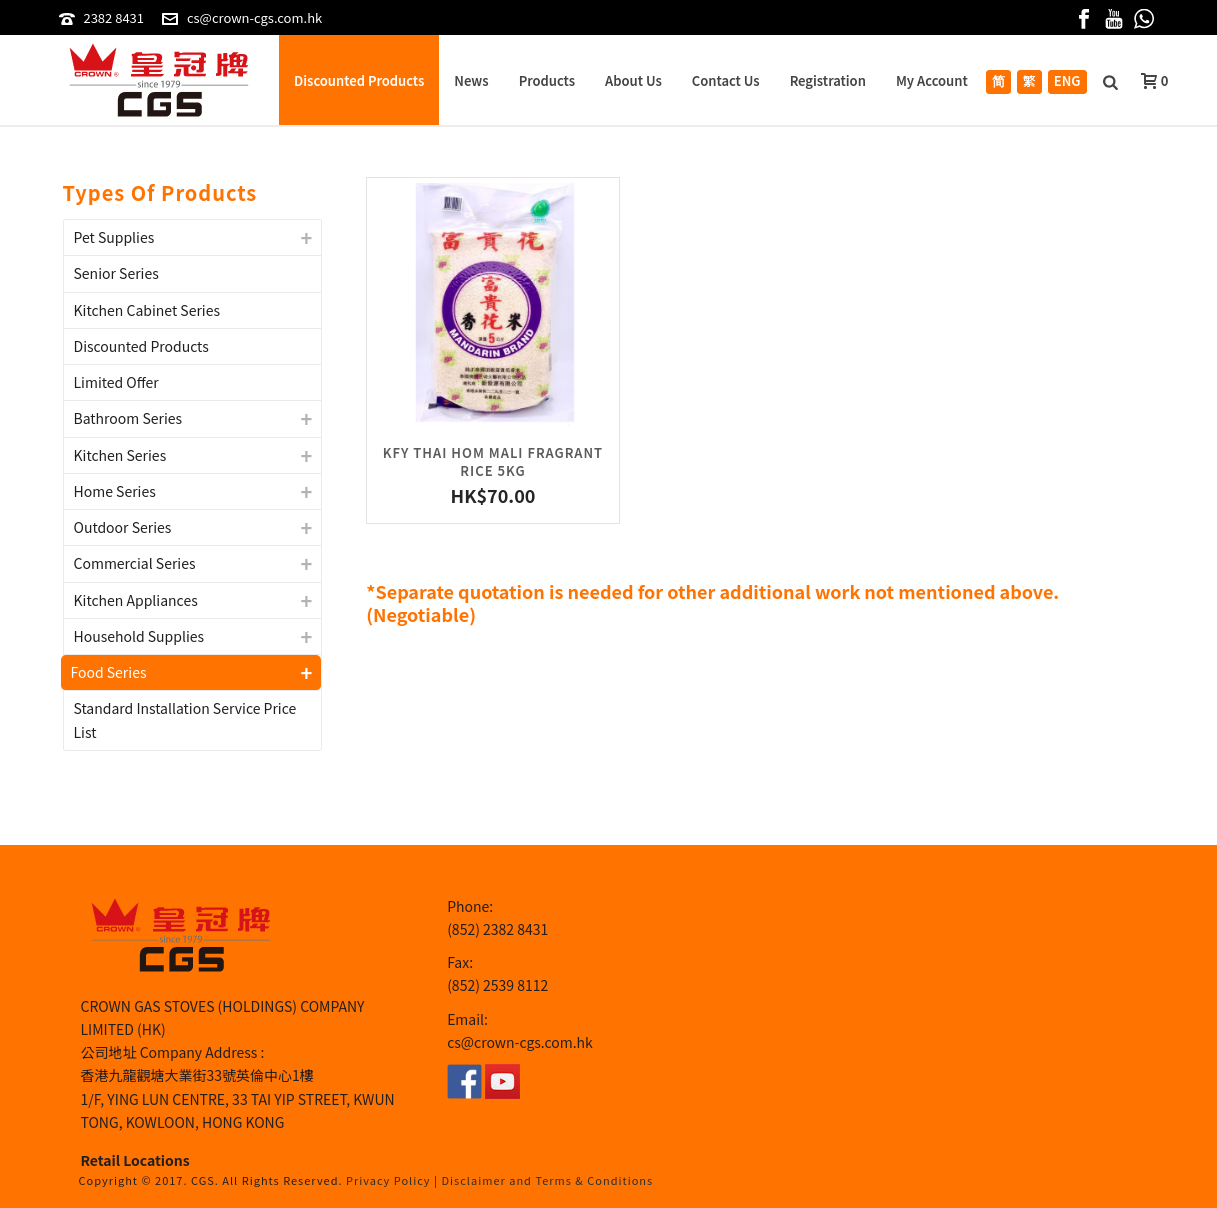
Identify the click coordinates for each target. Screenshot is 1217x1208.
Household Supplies (139, 636)
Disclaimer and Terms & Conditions (548, 1180)
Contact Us (726, 80)
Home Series (115, 491)
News (471, 80)
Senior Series (116, 273)
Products (547, 80)
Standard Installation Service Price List (185, 719)
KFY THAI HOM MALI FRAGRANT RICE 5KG (493, 461)
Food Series (109, 672)
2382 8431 (113, 17)
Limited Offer (116, 382)
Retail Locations (135, 1160)
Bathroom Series (128, 418)
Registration (828, 80)
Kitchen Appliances (136, 600)
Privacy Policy (388, 1180)
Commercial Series (135, 563)
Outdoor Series (123, 527)
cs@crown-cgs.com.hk (254, 17)
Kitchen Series (120, 455)
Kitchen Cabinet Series (147, 310)
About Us (633, 80)
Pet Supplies (114, 237)
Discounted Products (359, 80)
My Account (932, 80)
